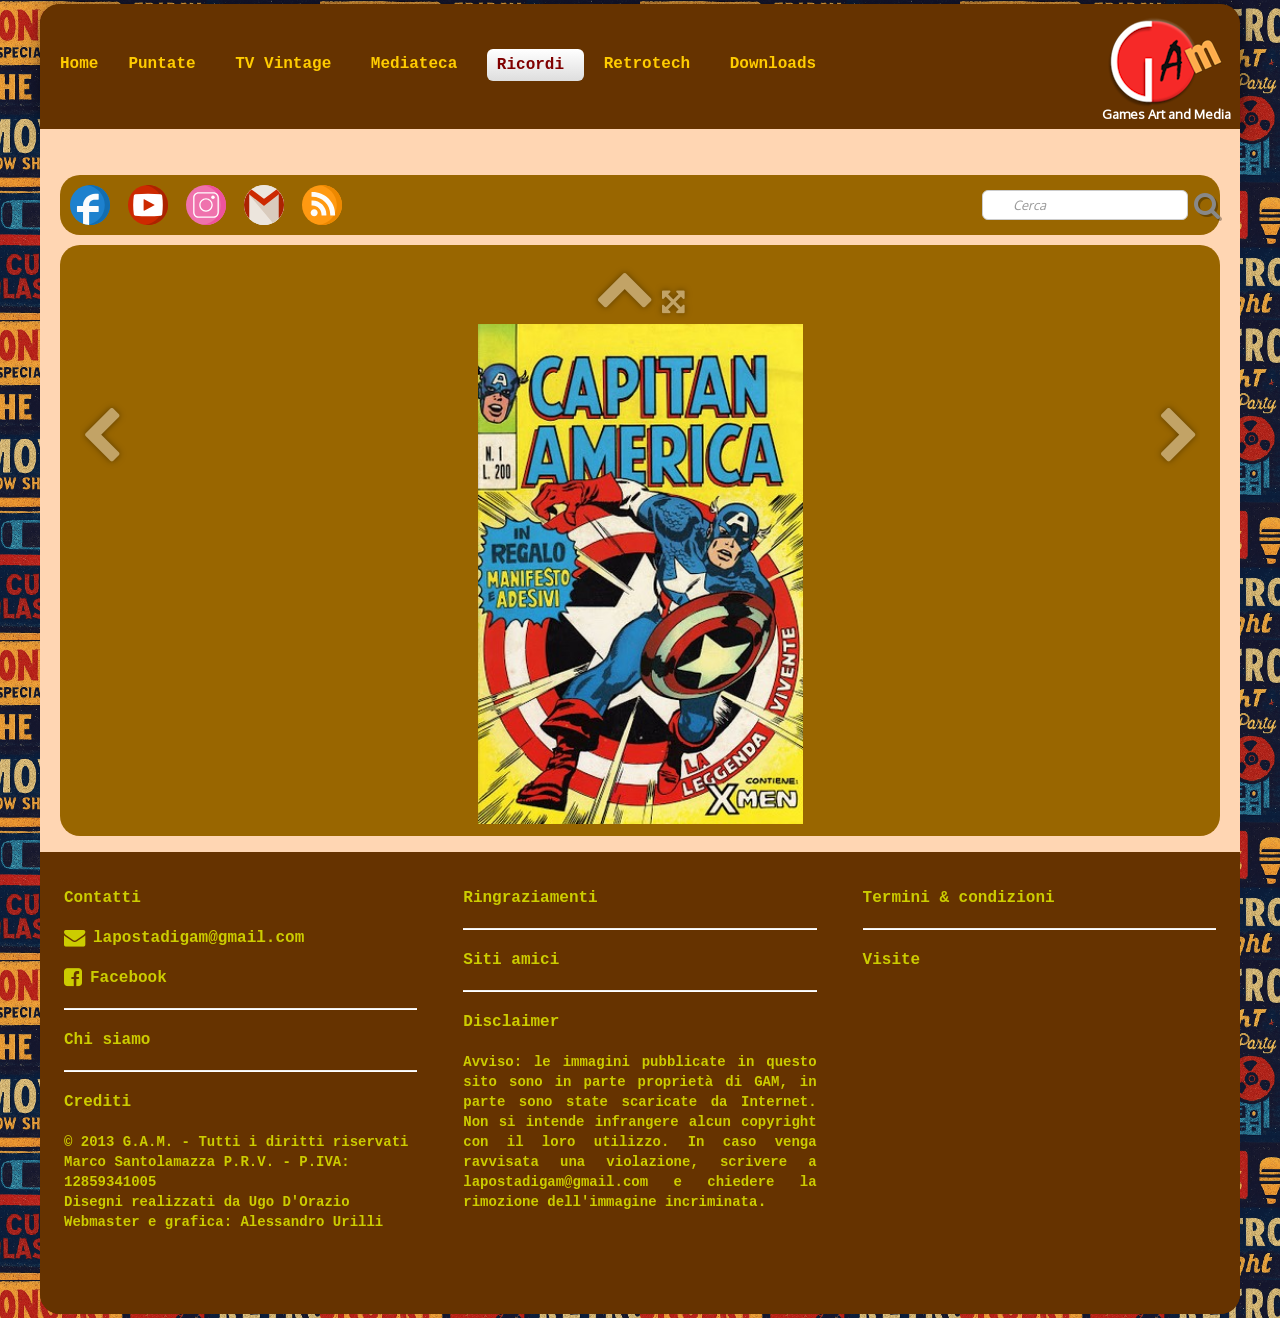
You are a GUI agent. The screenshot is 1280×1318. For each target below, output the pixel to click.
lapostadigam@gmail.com (198, 938)
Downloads (773, 64)
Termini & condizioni (959, 898)
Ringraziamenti (530, 898)
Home (79, 64)
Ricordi (535, 65)
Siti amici (511, 960)
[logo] (1164, 64)
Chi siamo (107, 1040)
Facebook (115, 978)
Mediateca (419, 64)
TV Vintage (288, 64)
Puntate (166, 64)
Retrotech (652, 64)
